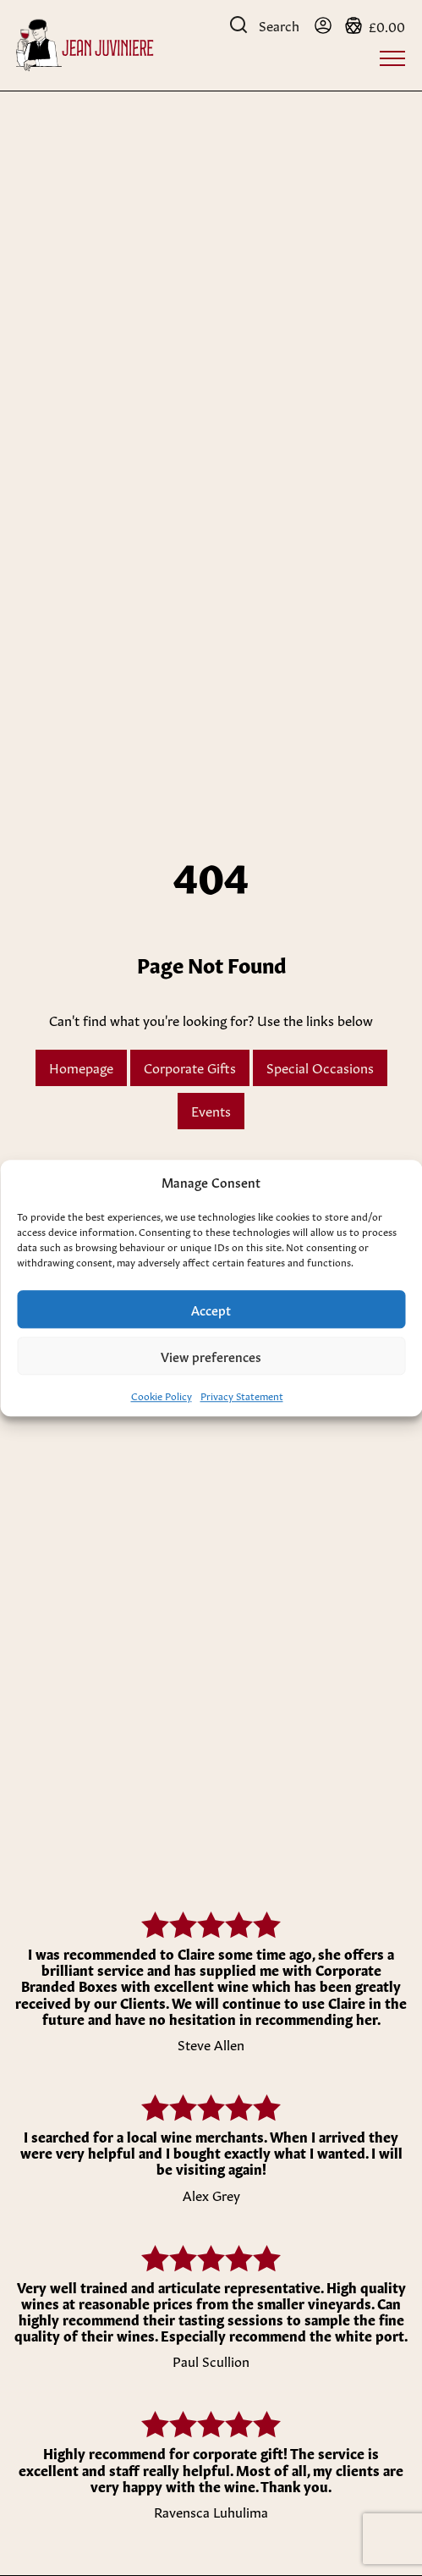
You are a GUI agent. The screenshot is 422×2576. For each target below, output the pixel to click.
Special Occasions (320, 1066)
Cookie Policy (161, 1395)
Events (211, 1109)
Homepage (81, 1066)
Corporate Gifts (190, 1066)
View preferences (211, 1356)
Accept (211, 1309)
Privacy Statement (241, 1395)
